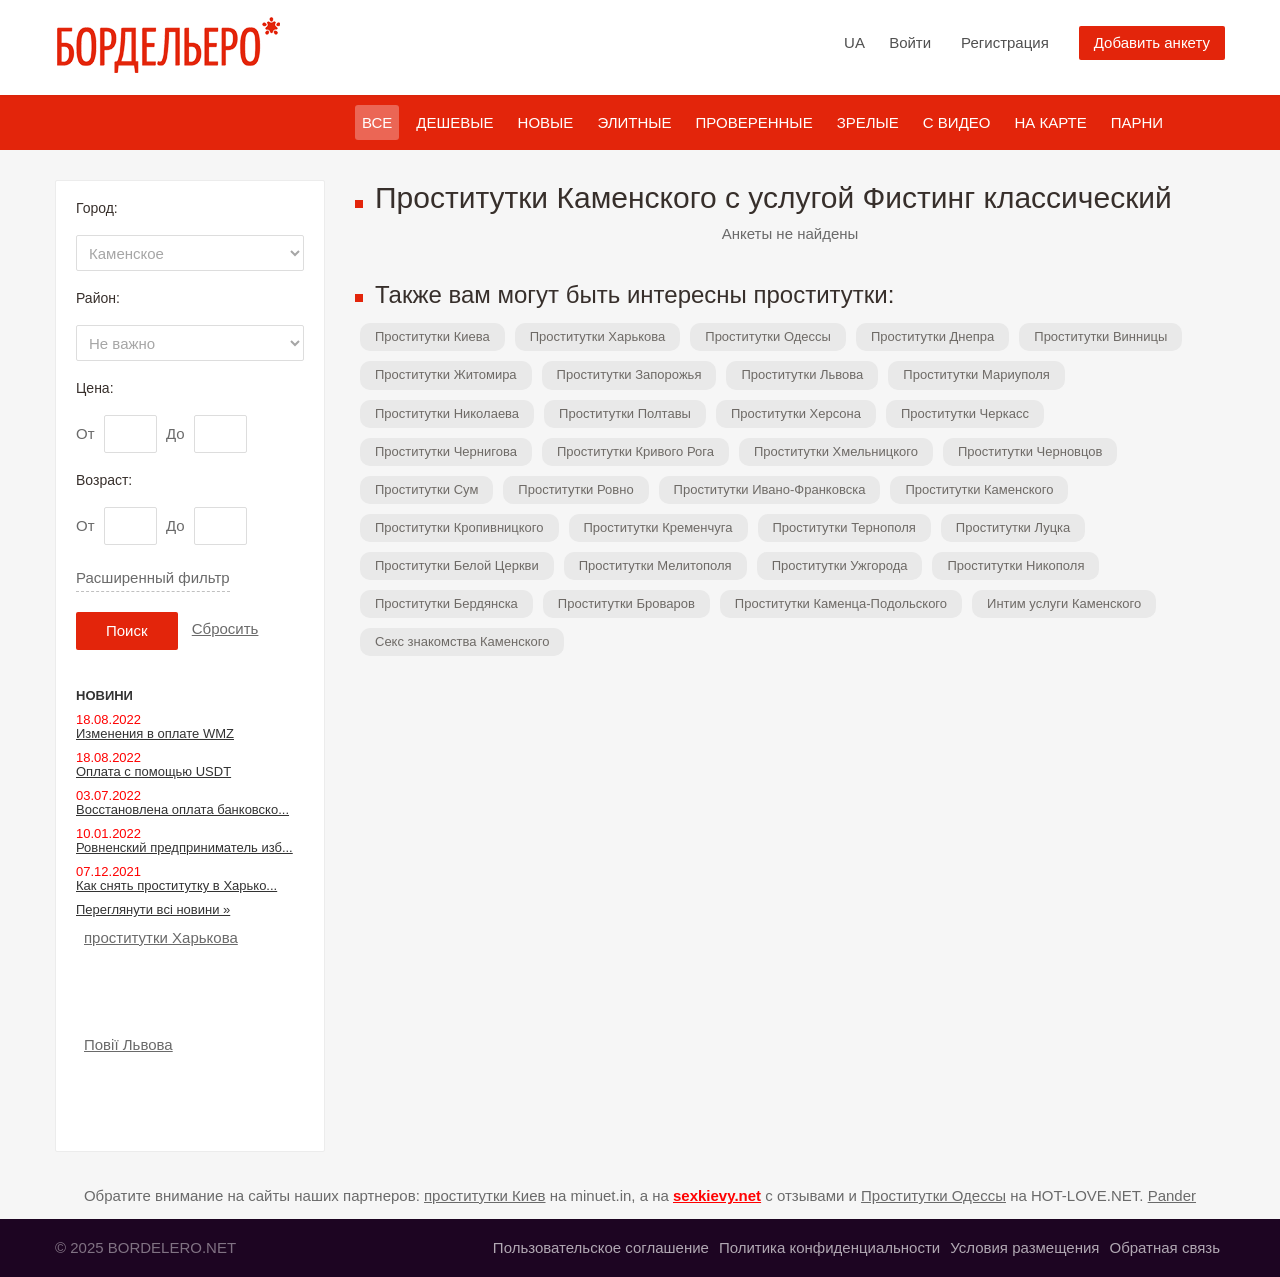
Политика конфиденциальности (829, 1247)
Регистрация (1005, 42)
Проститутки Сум (426, 489)
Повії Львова (128, 1044)
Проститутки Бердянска (446, 603)
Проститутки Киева (432, 336)
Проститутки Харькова (598, 336)
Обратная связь (1164, 1247)
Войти (910, 42)
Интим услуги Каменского (1064, 603)
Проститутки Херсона (796, 413)
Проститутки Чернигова (446, 451)
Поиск (127, 630)
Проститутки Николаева (447, 413)
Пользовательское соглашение (601, 1247)
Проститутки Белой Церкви (457, 565)
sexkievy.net (717, 1195)
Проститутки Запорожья (629, 374)
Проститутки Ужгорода (840, 565)
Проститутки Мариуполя (976, 374)
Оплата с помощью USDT (153, 771)
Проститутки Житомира (446, 374)
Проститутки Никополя (1015, 565)
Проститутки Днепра (932, 336)
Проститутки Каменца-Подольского (841, 603)
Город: (97, 208)
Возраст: (104, 480)
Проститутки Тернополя (844, 527)
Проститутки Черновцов (1030, 451)
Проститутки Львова (802, 374)
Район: (98, 298)
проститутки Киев (485, 1195)
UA (854, 42)
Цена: (95, 388)
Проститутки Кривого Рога (635, 451)
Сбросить (225, 628)
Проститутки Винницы (1100, 336)
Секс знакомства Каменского (462, 641)
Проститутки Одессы (768, 336)
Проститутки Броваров (626, 603)
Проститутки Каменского (979, 489)
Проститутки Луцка (1013, 527)
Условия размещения (1024, 1247)
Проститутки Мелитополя (655, 565)
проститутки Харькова (161, 937)
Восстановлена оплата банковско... (182, 809)
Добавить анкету (1152, 42)
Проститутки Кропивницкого (459, 527)
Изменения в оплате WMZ (155, 733)
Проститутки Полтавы (625, 413)
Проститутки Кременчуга (658, 527)
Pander (1172, 1195)
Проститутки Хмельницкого (836, 451)
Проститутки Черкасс (965, 413)
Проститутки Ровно (575, 489)
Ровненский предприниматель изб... (184, 847)
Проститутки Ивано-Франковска (770, 489)
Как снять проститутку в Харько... (176, 885)
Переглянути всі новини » (153, 909)
